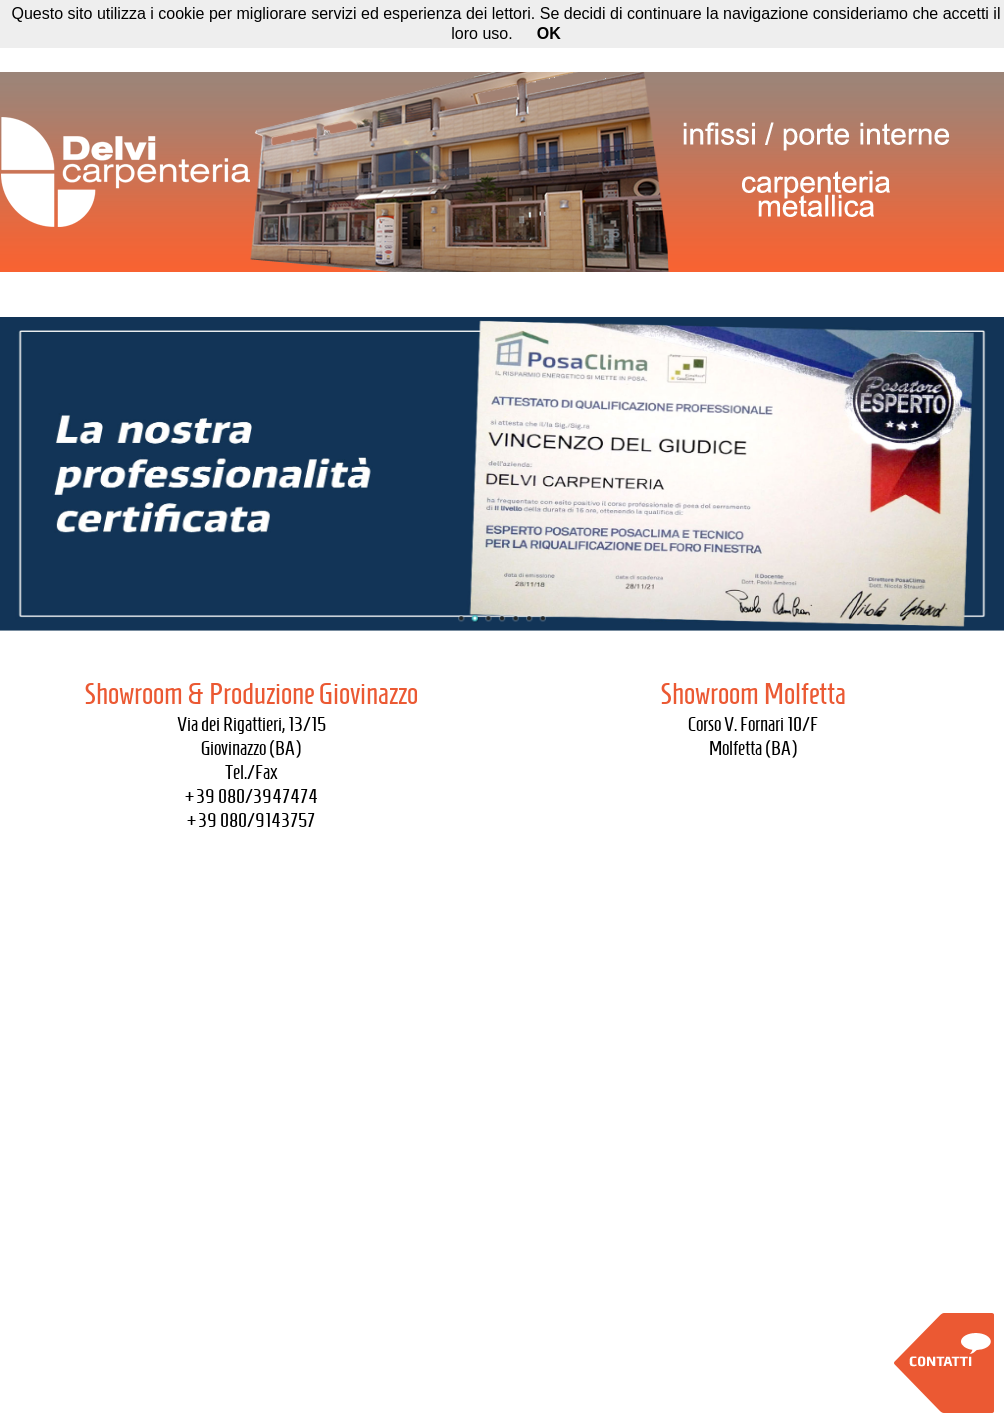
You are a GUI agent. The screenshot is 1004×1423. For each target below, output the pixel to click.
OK (549, 33)
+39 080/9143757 (251, 820)
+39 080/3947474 (251, 796)
